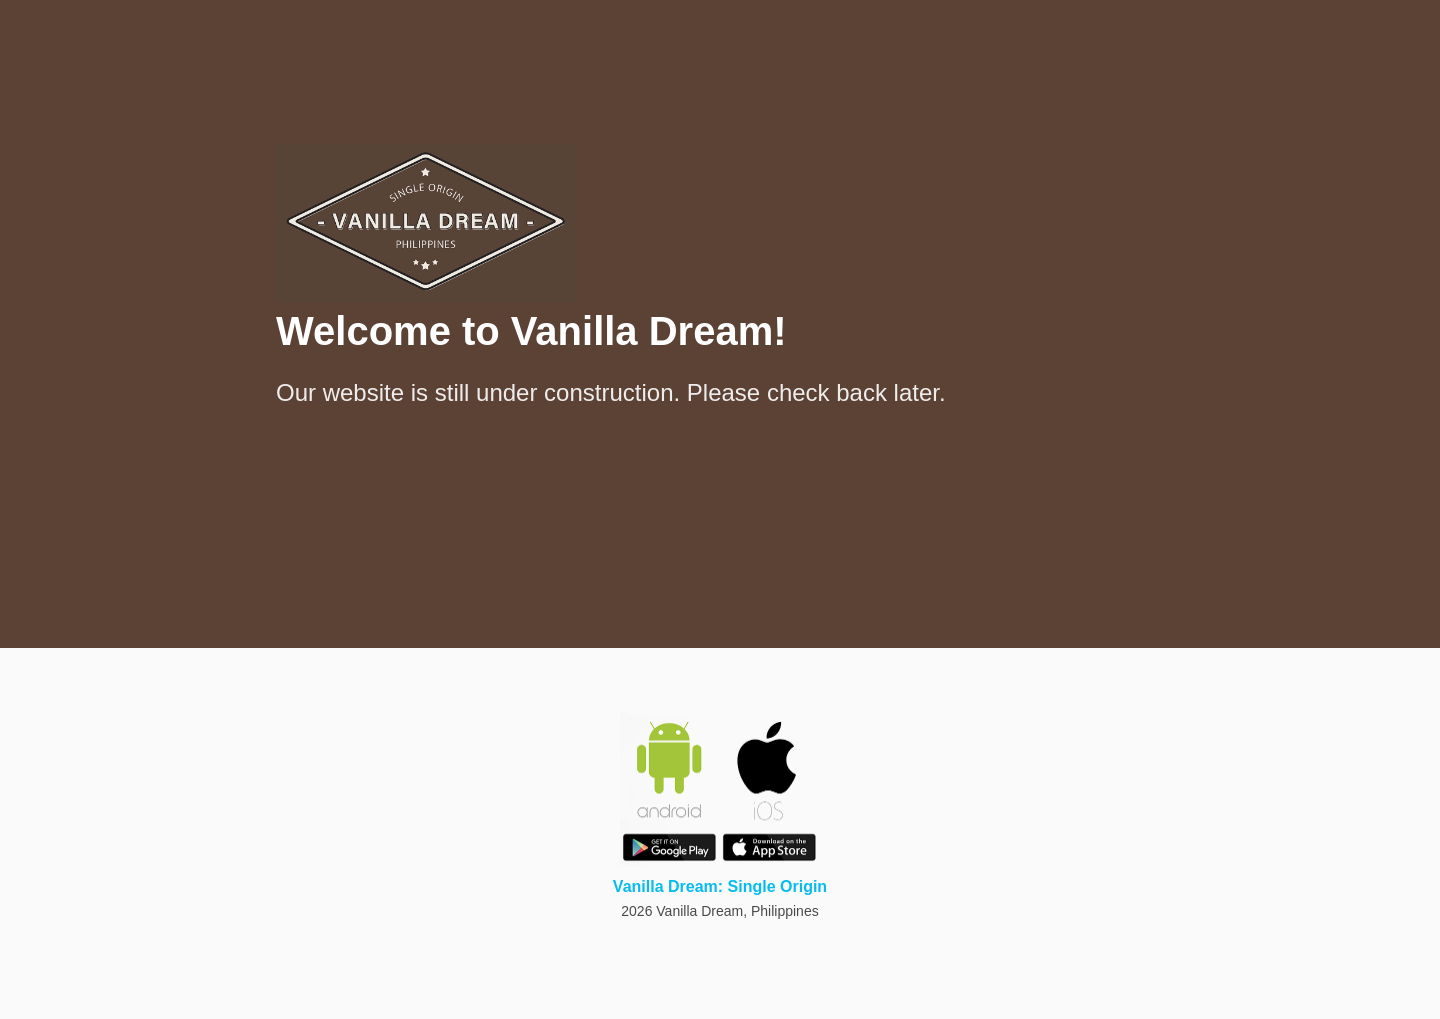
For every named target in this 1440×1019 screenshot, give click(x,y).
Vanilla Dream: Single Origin (720, 886)
